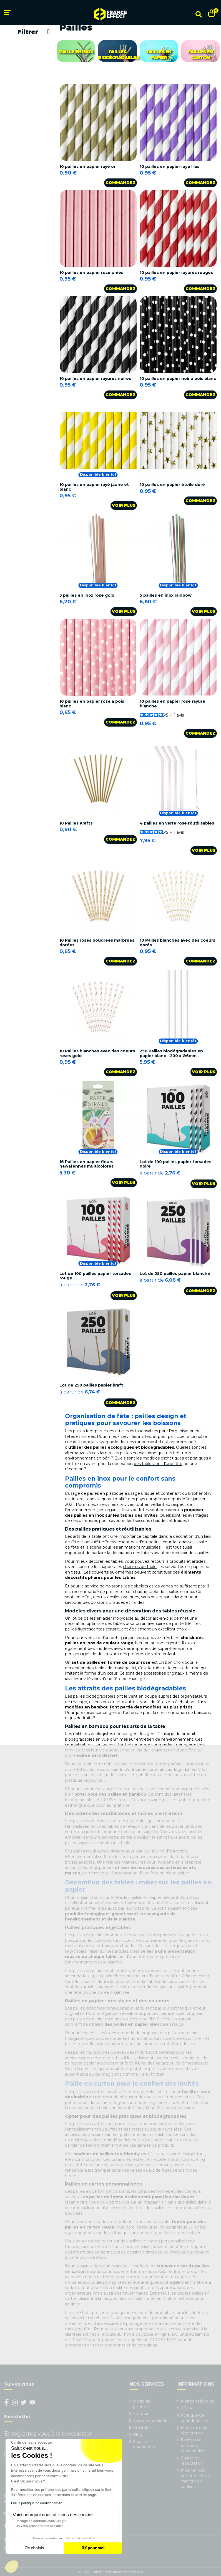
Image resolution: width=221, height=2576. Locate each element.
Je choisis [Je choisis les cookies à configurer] (34, 2548)
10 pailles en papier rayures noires (95, 378)
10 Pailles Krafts (75, 823)
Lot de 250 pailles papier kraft (91, 1385)
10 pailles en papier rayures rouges (176, 272)
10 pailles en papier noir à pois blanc (178, 378)
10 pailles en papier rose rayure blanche (172, 704)
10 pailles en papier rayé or (87, 166)
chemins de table (140, 1566)
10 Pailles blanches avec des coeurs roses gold (97, 1053)
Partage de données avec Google (41, 2521)
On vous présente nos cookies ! (39, 2526)
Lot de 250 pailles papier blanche (175, 1273)
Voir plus (123, 505)
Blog (137, 2434)
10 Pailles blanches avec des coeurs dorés (177, 942)
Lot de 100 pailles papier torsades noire (175, 1164)
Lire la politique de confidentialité (36, 2503)
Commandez (120, 182)
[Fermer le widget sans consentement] (31, 2442)
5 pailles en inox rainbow (166, 595)
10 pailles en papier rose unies (91, 272)
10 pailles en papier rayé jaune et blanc (94, 487)
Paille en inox (76, 51)
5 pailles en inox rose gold (86, 595)
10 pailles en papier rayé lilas (169, 166)
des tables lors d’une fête (158, 1463)
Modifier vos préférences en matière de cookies (195, 2478)
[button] (11, 2566)
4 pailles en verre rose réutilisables (177, 823)
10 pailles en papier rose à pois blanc (91, 704)
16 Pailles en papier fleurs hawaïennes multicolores (86, 1164)
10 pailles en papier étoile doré (172, 484)
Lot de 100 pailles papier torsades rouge (95, 1276)
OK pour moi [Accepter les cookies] (93, 2548)
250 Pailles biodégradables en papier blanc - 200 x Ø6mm (171, 1053)
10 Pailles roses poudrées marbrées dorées (96, 942)
